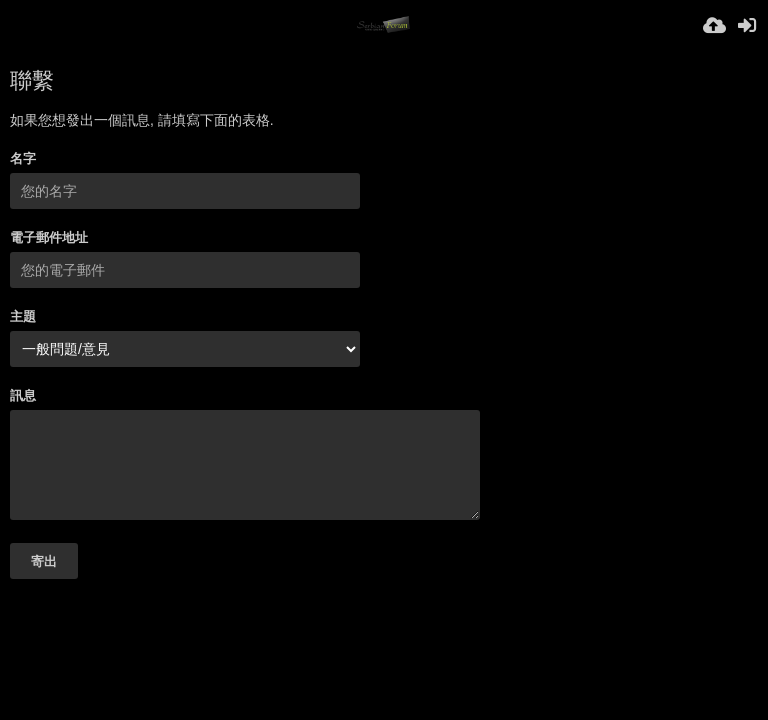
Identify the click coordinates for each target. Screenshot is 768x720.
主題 (23, 316)
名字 (23, 158)
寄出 (44, 561)
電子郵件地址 (49, 237)
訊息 (23, 395)
